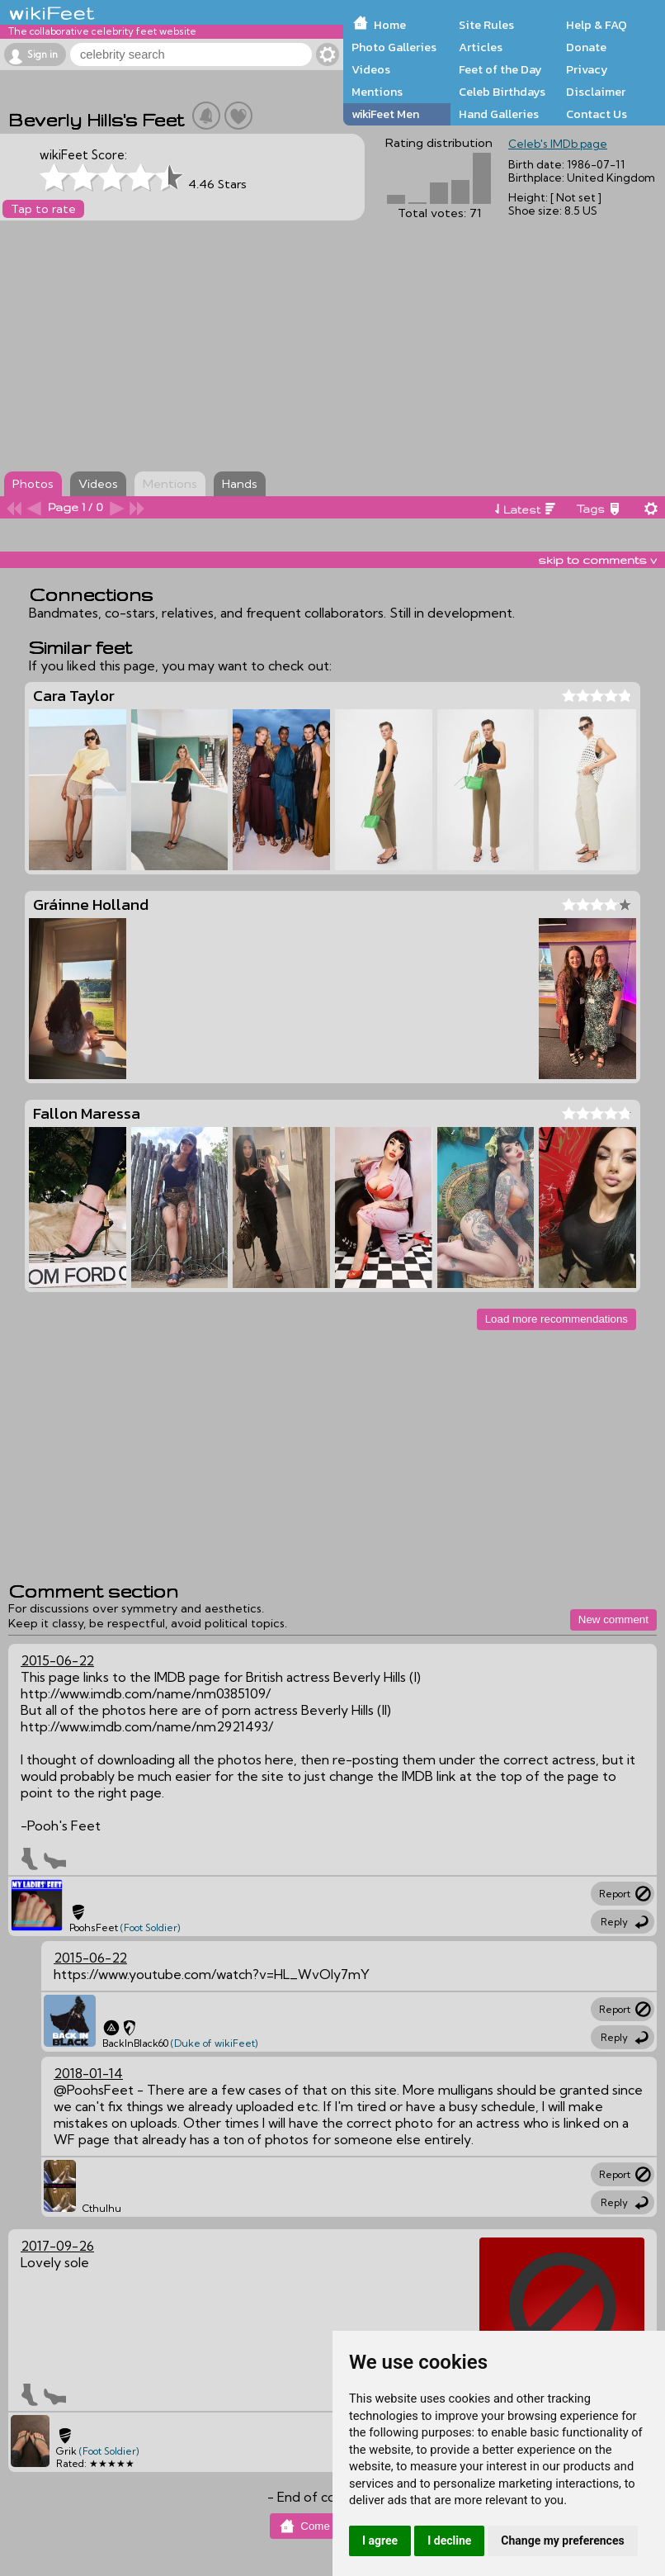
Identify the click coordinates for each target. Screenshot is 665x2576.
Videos (370, 69)
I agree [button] (380, 2540)
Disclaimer (595, 92)
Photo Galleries (393, 47)
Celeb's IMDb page (557, 143)
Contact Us (596, 114)
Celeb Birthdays (502, 92)
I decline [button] (449, 2540)
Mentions (377, 92)
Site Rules (486, 25)
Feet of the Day (500, 69)
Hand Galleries (499, 114)
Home (390, 25)
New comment (613, 1619)
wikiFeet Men (385, 114)
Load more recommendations (556, 1319)
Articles (480, 47)
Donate (586, 47)
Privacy (587, 69)
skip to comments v (597, 559)
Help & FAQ (596, 25)
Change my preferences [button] (562, 2540)
